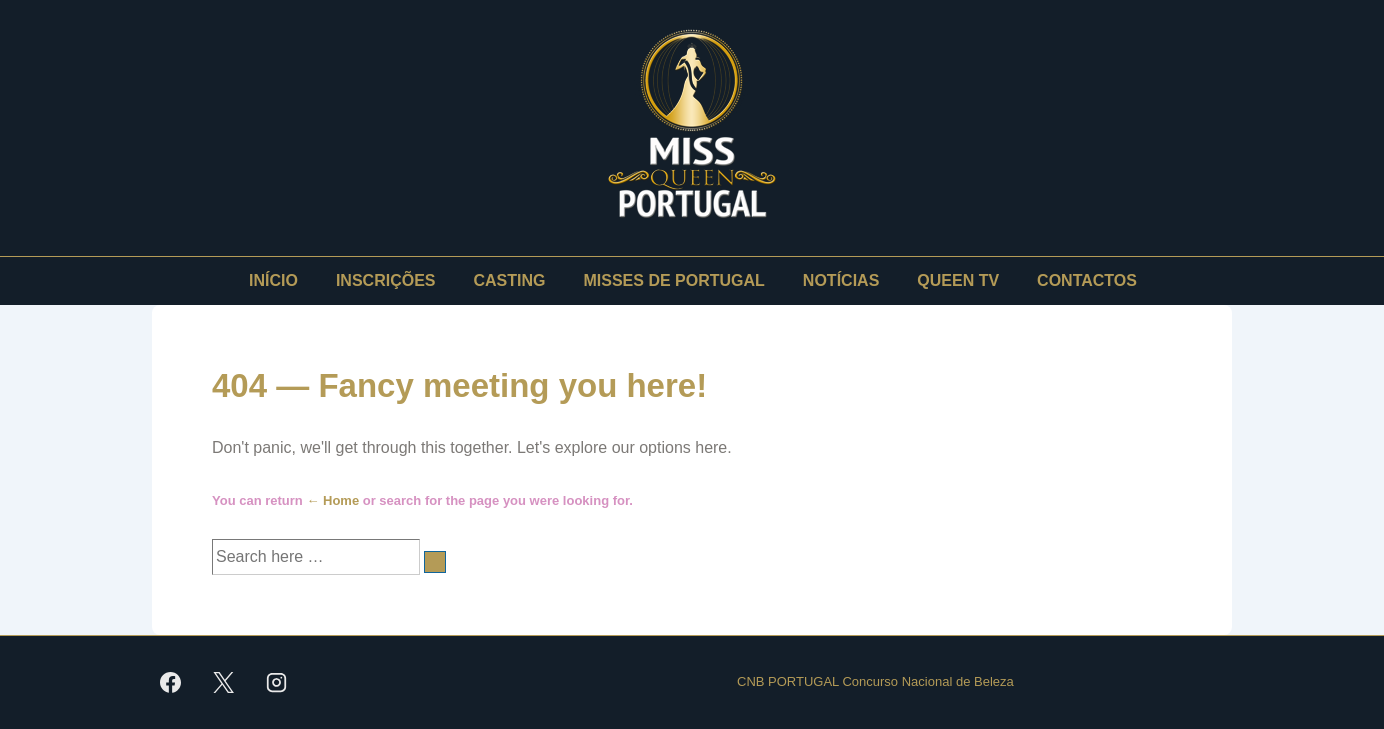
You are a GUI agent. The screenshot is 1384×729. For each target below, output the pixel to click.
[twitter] (224, 682)
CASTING (510, 280)
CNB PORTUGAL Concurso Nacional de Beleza (875, 681)
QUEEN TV (958, 280)
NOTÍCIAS (841, 280)
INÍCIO (273, 280)
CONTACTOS (1087, 280)
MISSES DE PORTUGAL (674, 280)
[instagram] (277, 682)
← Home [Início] (332, 500)
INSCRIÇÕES (386, 280)
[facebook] (171, 682)
